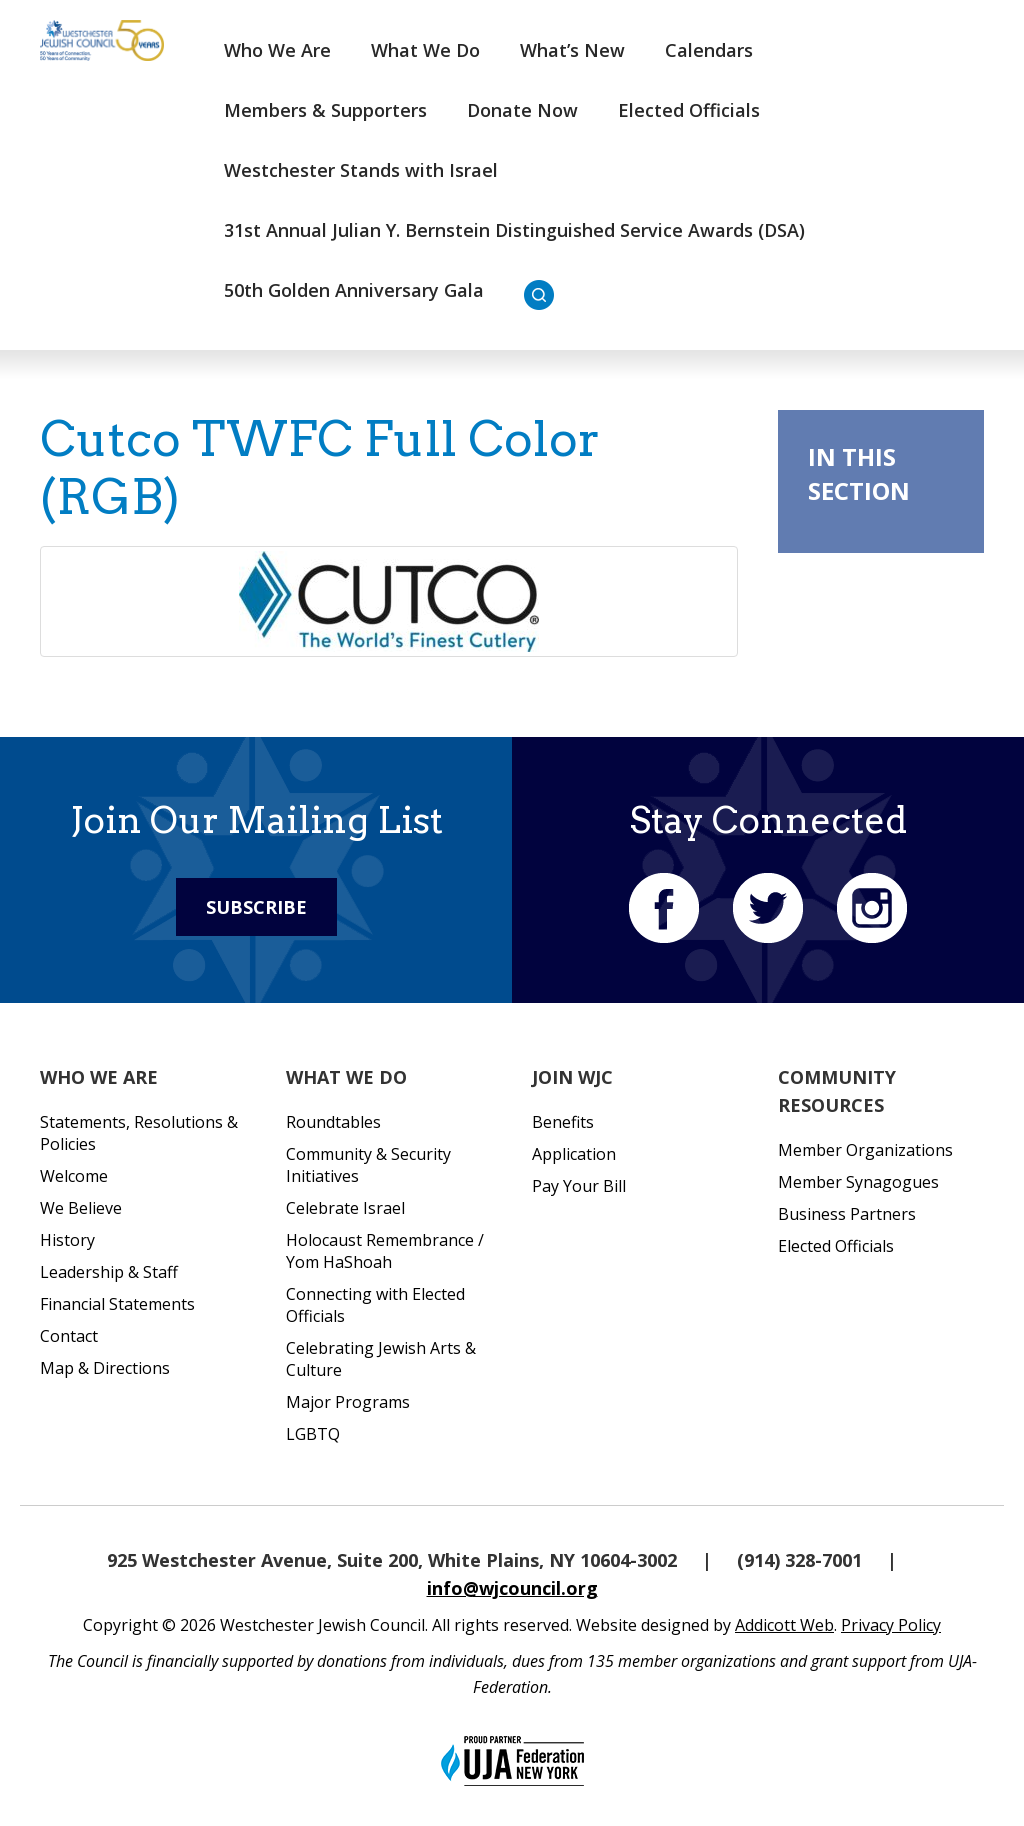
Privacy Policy (891, 1625)
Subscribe (256, 907)
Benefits (563, 1122)
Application (574, 1154)
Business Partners (847, 1214)
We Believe (81, 1208)
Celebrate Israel (345, 1208)
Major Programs (348, 1402)
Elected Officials (689, 110)
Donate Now (522, 110)
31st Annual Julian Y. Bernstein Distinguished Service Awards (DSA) (514, 230)
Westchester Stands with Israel (361, 170)
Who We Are (277, 50)
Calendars (709, 50)
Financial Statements (117, 1304)
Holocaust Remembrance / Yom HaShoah (385, 1251)
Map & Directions (105, 1368)
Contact (69, 1336)
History (67, 1240)
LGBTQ (313, 1434)
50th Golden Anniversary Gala (354, 290)
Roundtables (333, 1122)
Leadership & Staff (109, 1272)
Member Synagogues (858, 1182)
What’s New (572, 50)
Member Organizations (865, 1150)
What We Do (425, 50)
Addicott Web (784, 1625)
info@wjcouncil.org (512, 1588)
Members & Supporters (325, 110)
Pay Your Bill (579, 1186)
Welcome (74, 1176)
